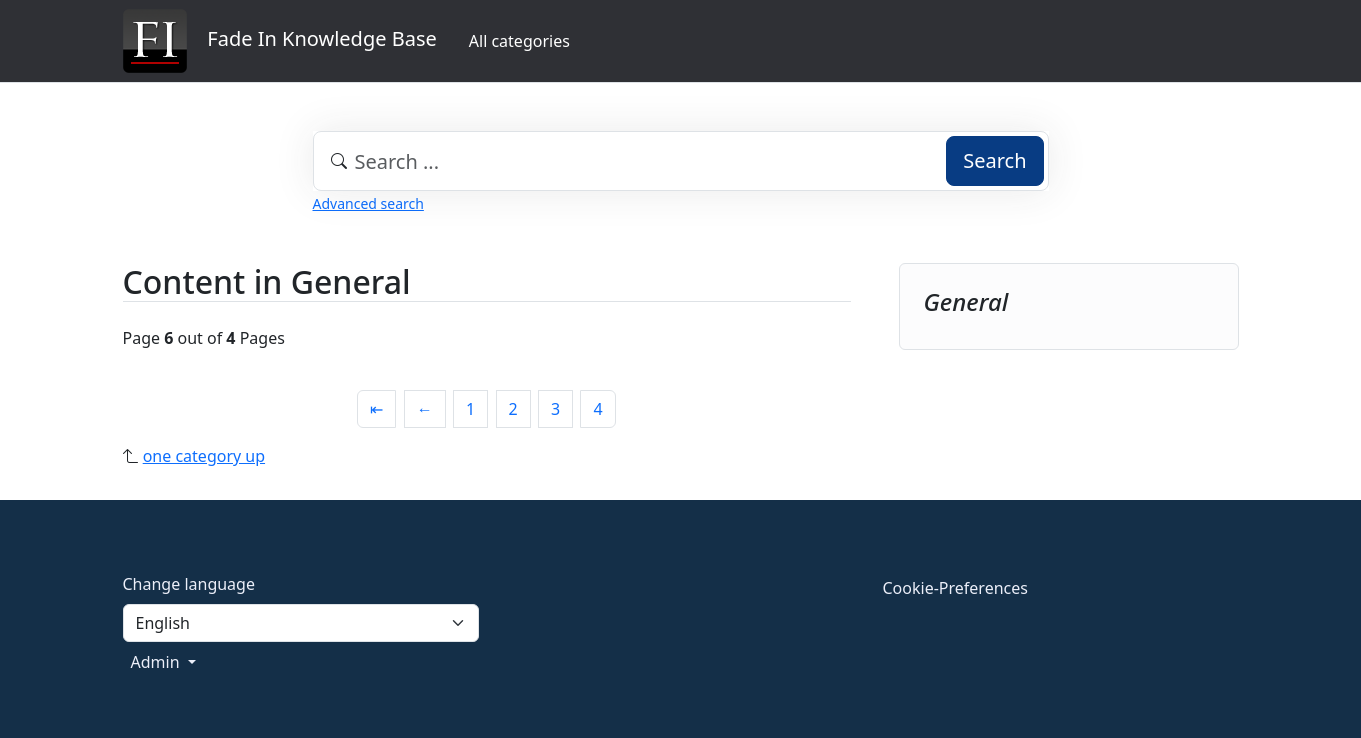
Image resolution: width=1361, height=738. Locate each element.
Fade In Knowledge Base (280, 41)
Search (994, 160)
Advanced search (368, 203)
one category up (204, 456)
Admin (157, 662)
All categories (519, 41)
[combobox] (681, 161)
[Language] (301, 623)
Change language (189, 584)
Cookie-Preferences (955, 588)
